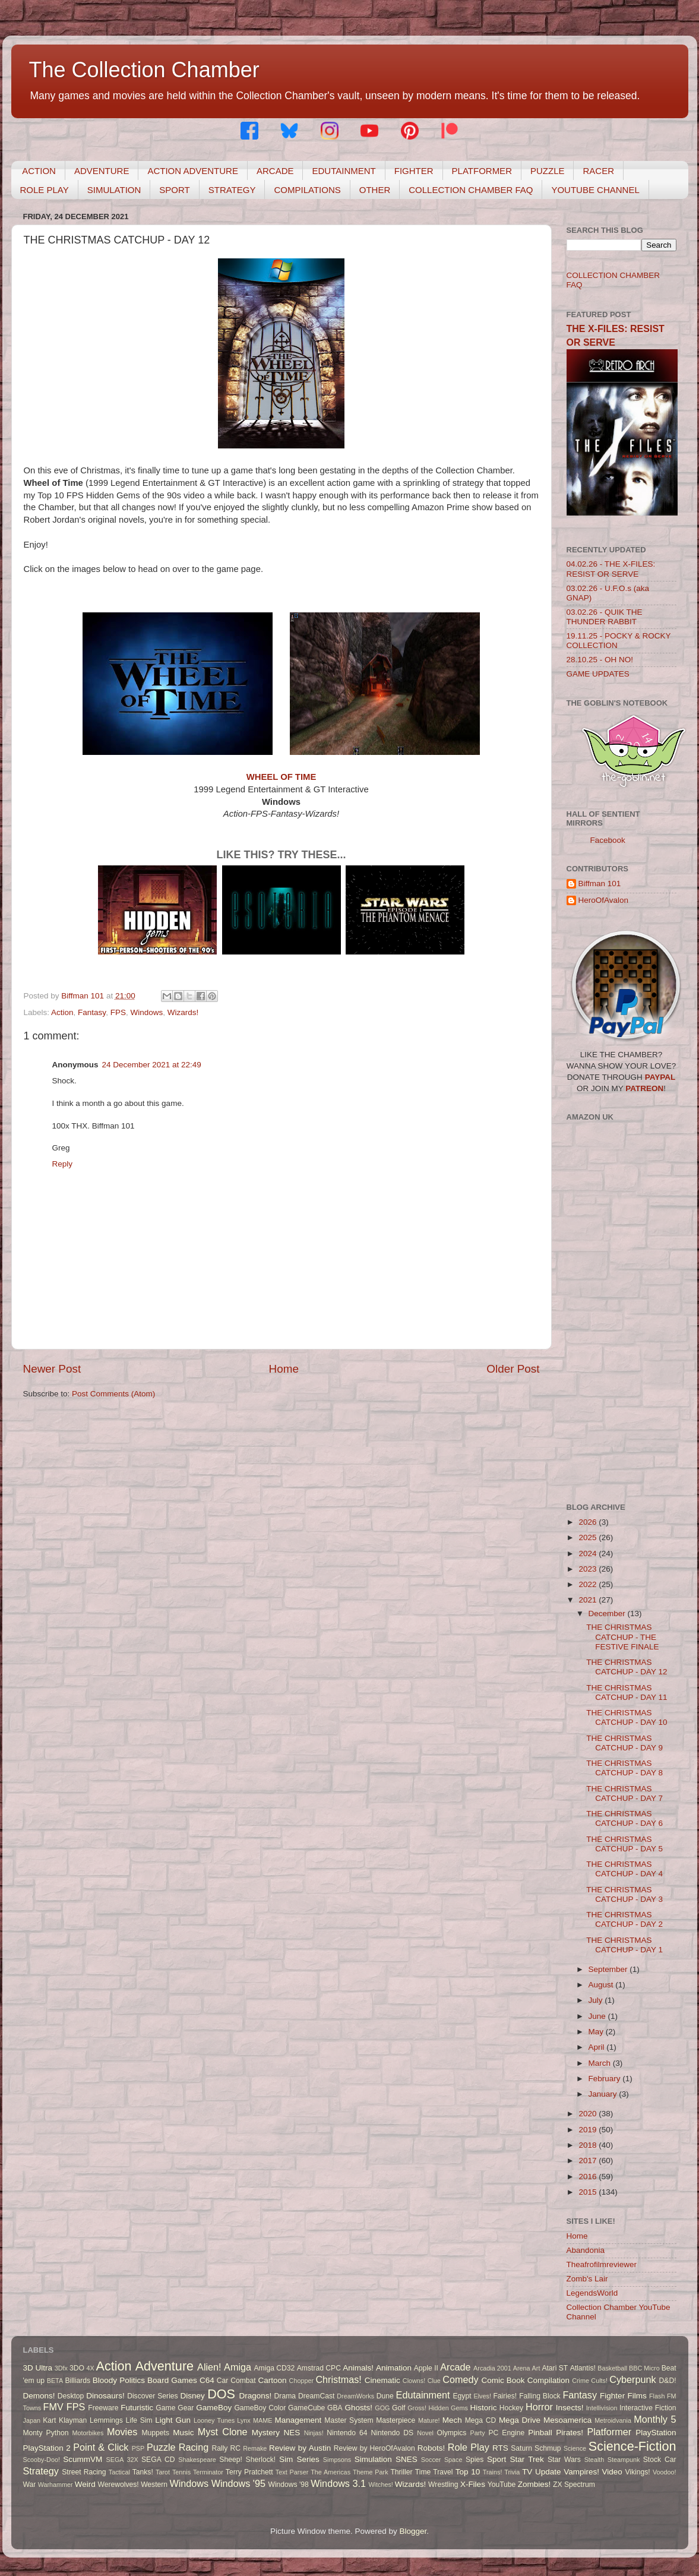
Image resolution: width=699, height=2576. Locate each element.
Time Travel (434, 2472)
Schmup (547, 2448)
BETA (55, 2380)
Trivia (512, 2472)
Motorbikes (88, 2432)
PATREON (644, 1088)
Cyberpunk (632, 2379)
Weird (85, 2484)
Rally (219, 2448)
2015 (588, 2192)
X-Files (472, 2484)
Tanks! (142, 2472)
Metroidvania (612, 2420)
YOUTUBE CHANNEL (595, 190)
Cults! (599, 2380)
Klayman (73, 2420)
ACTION (39, 171)
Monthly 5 (655, 2419)
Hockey (511, 2408)
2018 (588, 2145)
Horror (539, 2406)
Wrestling (443, 2484)
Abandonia (586, 2250)
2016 (588, 2176)
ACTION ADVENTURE (192, 171)
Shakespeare (197, 2459)
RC (235, 2448)
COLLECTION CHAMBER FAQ (471, 190)
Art (536, 2368)
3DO (76, 2368)
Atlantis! (583, 2368)
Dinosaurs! (105, 2395)
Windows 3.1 (338, 2483)
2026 (588, 1522)
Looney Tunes (214, 2420)
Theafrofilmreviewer (602, 2264)
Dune (385, 2396)
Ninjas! (314, 2432)
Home (284, 1369)
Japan (31, 2420)
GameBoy (214, 2407)
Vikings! (637, 2472)
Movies (122, 2431)
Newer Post (52, 1369)
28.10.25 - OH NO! (600, 659)
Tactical (119, 2472)
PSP (138, 2448)
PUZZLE (547, 171)
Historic (483, 2407)
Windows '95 (238, 2483)
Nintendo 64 (347, 2433)
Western (154, 2484)
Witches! (380, 2484)
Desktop (71, 2396)
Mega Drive (519, 2420)
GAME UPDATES (598, 673)
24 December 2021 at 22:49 (151, 1064)
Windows (146, 1012)
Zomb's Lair (587, 2278)
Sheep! (230, 2459)
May (597, 2031)
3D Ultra (38, 2367)
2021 (588, 1599)
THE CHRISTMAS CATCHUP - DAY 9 (624, 1743)
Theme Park (370, 2472)
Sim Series (299, 2459)
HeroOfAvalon (603, 900)
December (608, 1613)
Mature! (429, 2420)
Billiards (78, 2380)
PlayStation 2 (47, 2448)
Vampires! (581, 2471)
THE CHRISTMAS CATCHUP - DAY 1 (624, 1945)
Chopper (301, 2380)
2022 (588, 1584)
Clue (434, 2380)
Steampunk (624, 2459)
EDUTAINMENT (343, 171)
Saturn (521, 2448)
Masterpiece (395, 2420)
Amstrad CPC (319, 2368)
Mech (452, 2420)
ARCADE (275, 171)
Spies (474, 2459)
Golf (398, 2408)
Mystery (266, 2432)
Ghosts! (359, 2407)
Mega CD (480, 2420)
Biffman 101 (599, 883)
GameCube (306, 2408)
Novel (425, 2432)
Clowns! (414, 2380)
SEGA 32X (122, 2459)
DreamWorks (355, 2396)
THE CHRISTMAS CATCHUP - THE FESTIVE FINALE (622, 1637)
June (598, 2016)
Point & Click (100, 2447)
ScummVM (82, 2459)
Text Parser (292, 2472)
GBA (335, 2408)
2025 (588, 1537)
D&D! (667, 2380)
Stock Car (659, 2459)
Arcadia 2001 (492, 2368)
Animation (394, 2367)
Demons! (39, 2395)
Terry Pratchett (249, 2472)
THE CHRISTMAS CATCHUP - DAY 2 (624, 1919)
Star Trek (527, 2459)
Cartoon (272, 2380)
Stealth (594, 2459)
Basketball (612, 2368)
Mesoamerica (567, 2420)
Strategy (41, 2471)
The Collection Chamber (144, 70)
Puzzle (161, 2447)
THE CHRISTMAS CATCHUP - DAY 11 (626, 1692)
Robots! (431, 2448)
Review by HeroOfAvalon (374, 2448)
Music (183, 2432)
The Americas (330, 2472)
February (606, 2078)
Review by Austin (300, 2448)
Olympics (452, 2433)
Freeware (103, 2408)
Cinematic (382, 2380)
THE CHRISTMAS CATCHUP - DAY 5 (624, 1844)
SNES (406, 2459)
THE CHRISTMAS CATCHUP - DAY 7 (624, 1793)
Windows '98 (288, 2484)
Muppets (155, 2433)
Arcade (455, 2367)
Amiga (237, 2367)
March (601, 2063)
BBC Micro (644, 2368)
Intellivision (602, 2407)
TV (527, 2471)
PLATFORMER (482, 171)
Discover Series (152, 2396)
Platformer (609, 2431)
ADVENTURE (101, 171)
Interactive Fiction (647, 2408)
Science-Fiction (632, 2446)
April (598, 2047)
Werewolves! (117, 2484)
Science (575, 2448)
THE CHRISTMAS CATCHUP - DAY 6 (624, 1818)
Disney (193, 2395)
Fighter (612, 2395)
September (609, 1969)
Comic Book (502, 2380)
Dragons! (255, 2395)
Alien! (209, 2367)
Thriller (401, 2472)
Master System (348, 2420)
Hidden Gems (448, 2407)
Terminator (208, 2472)
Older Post (512, 1369)
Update (548, 2471)
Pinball (540, 2432)
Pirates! (569, 2432)
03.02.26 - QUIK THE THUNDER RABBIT (605, 617)
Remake (255, 2448)
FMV (53, 2406)
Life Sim (139, 2420)
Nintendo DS (392, 2433)
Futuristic (137, 2407)
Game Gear (175, 2408)
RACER (598, 171)
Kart (49, 2420)
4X (90, 2368)
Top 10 (468, 2471)
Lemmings (106, 2420)
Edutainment (423, 2394)
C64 (207, 2380)
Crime (580, 2380)
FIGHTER (414, 171)
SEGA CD (158, 2459)
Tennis (181, 2472)
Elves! (482, 2396)
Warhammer (55, 2484)
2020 (588, 2113)
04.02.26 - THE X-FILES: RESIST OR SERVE (611, 569)
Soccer (431, 2459)
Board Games (172, 2380)
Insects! (570, 2407)
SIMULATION (114, 190)
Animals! (358, 2367)
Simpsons (337, 2459)
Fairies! (505, 2396)
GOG (382, 2407)
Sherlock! (261, 2459)
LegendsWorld (592, 2293)
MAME (262, 2420)
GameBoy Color (260, 2408)
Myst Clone (223, 2431)
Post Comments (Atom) (113, 1393)
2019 (588, 2129)
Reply (62, 1163)
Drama (285, 2396)
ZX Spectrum (574, 2484)
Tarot (163, 2472)
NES (291, 2432)
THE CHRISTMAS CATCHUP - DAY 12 (626, 1667)
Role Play (468, 2447)
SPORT (174, 190)
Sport (496, 2459)
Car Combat (236, 2380)
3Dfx (61, 2368)
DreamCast (316, 2396)
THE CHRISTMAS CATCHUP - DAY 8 (624, 1768)
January (604, 2094)
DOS (221, 2394)
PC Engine (506, 2433)
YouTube (502, 2484)
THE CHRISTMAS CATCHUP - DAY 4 (624, 1869)
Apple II (426, 2368)
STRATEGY (232, 190)
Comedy (460, 2379)
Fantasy (92, 1012)
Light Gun (173, 2420)
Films (636, 2395)
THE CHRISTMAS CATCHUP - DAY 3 (624, 1894)
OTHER (375, 190)
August (602, 1984)
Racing (193, 2447)
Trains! (492, 2472)
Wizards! (183, 1012)
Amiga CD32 (274, 2368)
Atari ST (555, 2368)
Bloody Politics (119, 2380)
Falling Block (539, 2396)
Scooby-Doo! (41, 2459)
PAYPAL (660, 1077)
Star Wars (564, 2459)
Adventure (164, 2366)
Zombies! (534, 2484)
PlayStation (655, 2432)
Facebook (607, 840)
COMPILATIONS (307, 190)
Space (453, 2459)
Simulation (373, 2459)
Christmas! (338, 2379)
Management (298, 2420)
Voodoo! (664, 2472)
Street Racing (84, 2472)
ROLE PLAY (44, 190)
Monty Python (46, 2433)
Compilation (548, 2380)
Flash (657, 2396)
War (29, 2484)
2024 (588, 1553)
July (597, 2000)
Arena (521, 2368)
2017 (588, 2160)
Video (612, 2471)
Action (62, 1012)
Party (477, 2432)
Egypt (462, 2396)
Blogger (413, 2531)
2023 (588, 1568)
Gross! (416, 2407)
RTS (500, 2448)
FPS (118, 1012)
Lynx (243, 2420)
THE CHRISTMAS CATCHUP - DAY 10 (626, 1717)
